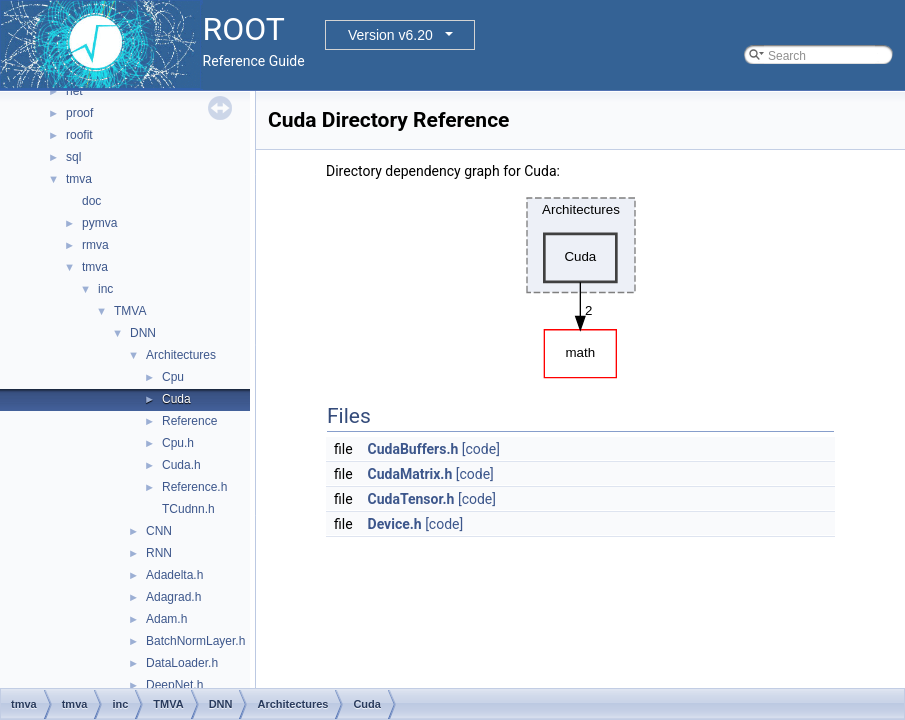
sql (73, 157)
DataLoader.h (182, 663)
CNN (159, 531)
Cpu (173, 377)
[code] (481, 449)
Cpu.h (178, 443)
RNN (159, 553)
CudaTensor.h (411, 499)
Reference (189, 421)
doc (91, 201)
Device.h (395, 524)
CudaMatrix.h (410, 474)
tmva (79, 179)
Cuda (176, 399)
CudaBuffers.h (413, 449)
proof (79, 113)
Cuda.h (181, 465)
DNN (143, 333)
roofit (79, 135)
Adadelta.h (174, 575)
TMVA (130, 311)
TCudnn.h (188, 509)
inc (105, 289)
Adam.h (166, 619)
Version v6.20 (390, 35)
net (74, 91)
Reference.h (194, 487)
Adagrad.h (173, 597)
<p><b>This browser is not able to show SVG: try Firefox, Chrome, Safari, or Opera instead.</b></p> (581, 283)
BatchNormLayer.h (195, 641)
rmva (95, 245)
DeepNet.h (174, 685)
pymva (99, 223)
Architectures (181, 355)
